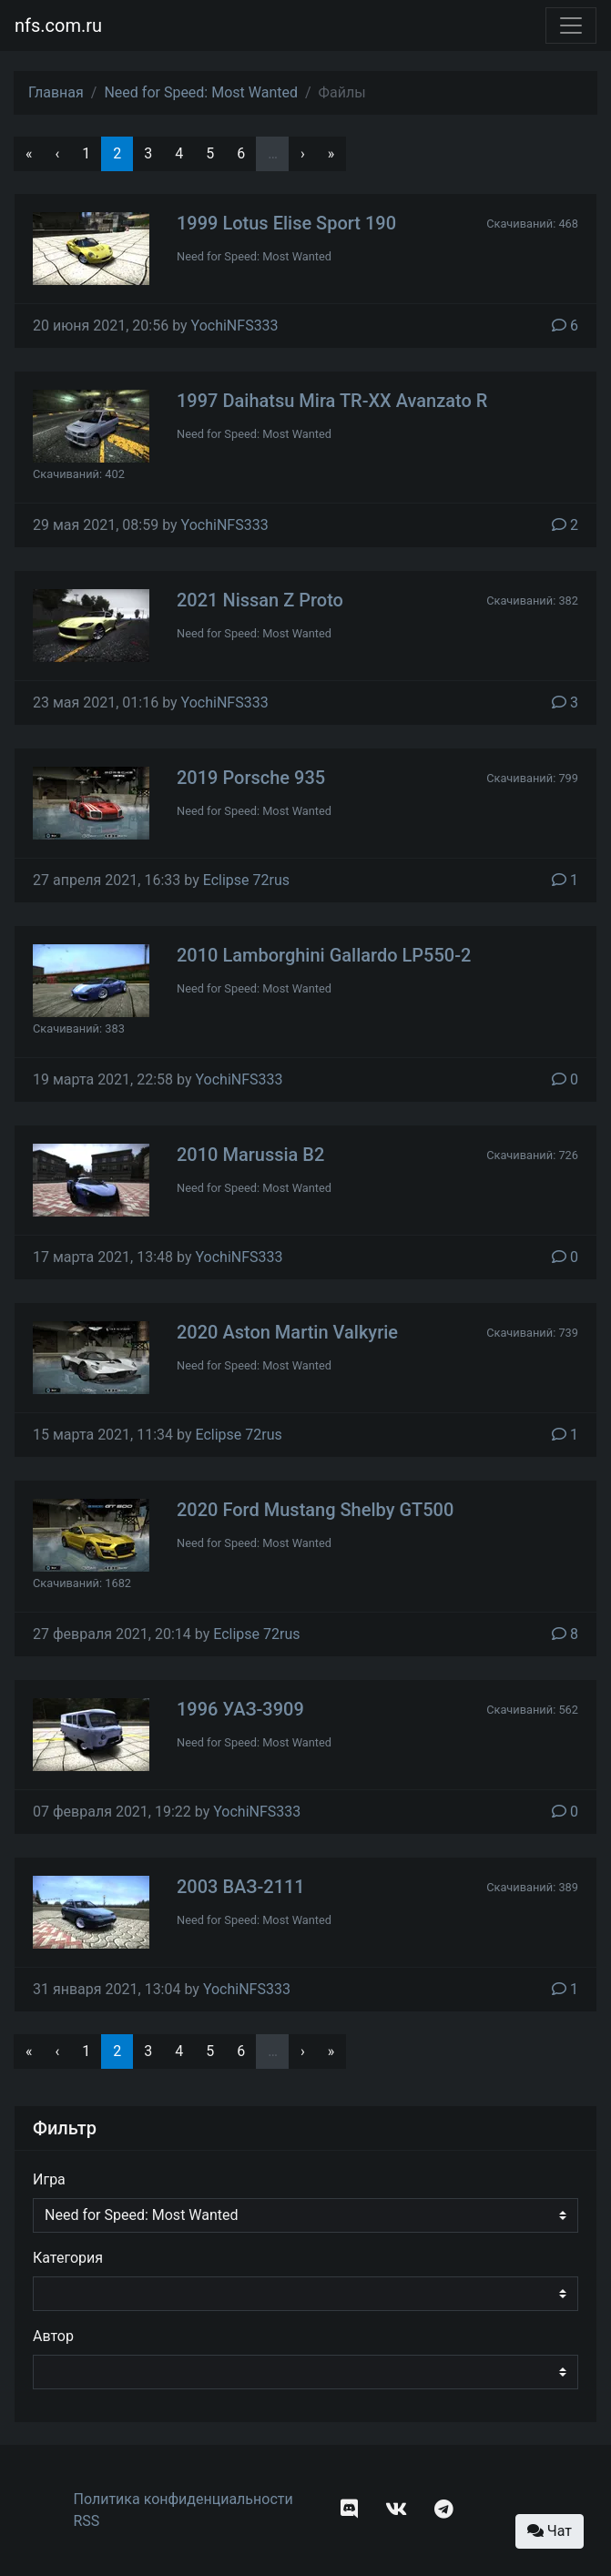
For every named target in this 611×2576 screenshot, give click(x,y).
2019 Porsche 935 (251, 778)
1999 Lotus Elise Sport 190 (286, 223)
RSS (87, 2521)
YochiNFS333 (235, 325)
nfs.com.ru (58, 25)
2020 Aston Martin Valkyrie (287, 1332)
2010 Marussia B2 (250, 1155)
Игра (49, 2179)
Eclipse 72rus (246, 880)
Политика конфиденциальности (183, 2499)
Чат (549, 2531)
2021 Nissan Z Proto (260, 600)
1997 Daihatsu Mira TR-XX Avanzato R (332, 401)
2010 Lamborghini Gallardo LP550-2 (324, 955)
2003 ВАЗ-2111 (241, 1887)
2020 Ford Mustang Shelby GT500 (315, 1510)
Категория (68, 2257)
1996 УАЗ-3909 (240, 1709)
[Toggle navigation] (570, 25)
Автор (53, 2336)
